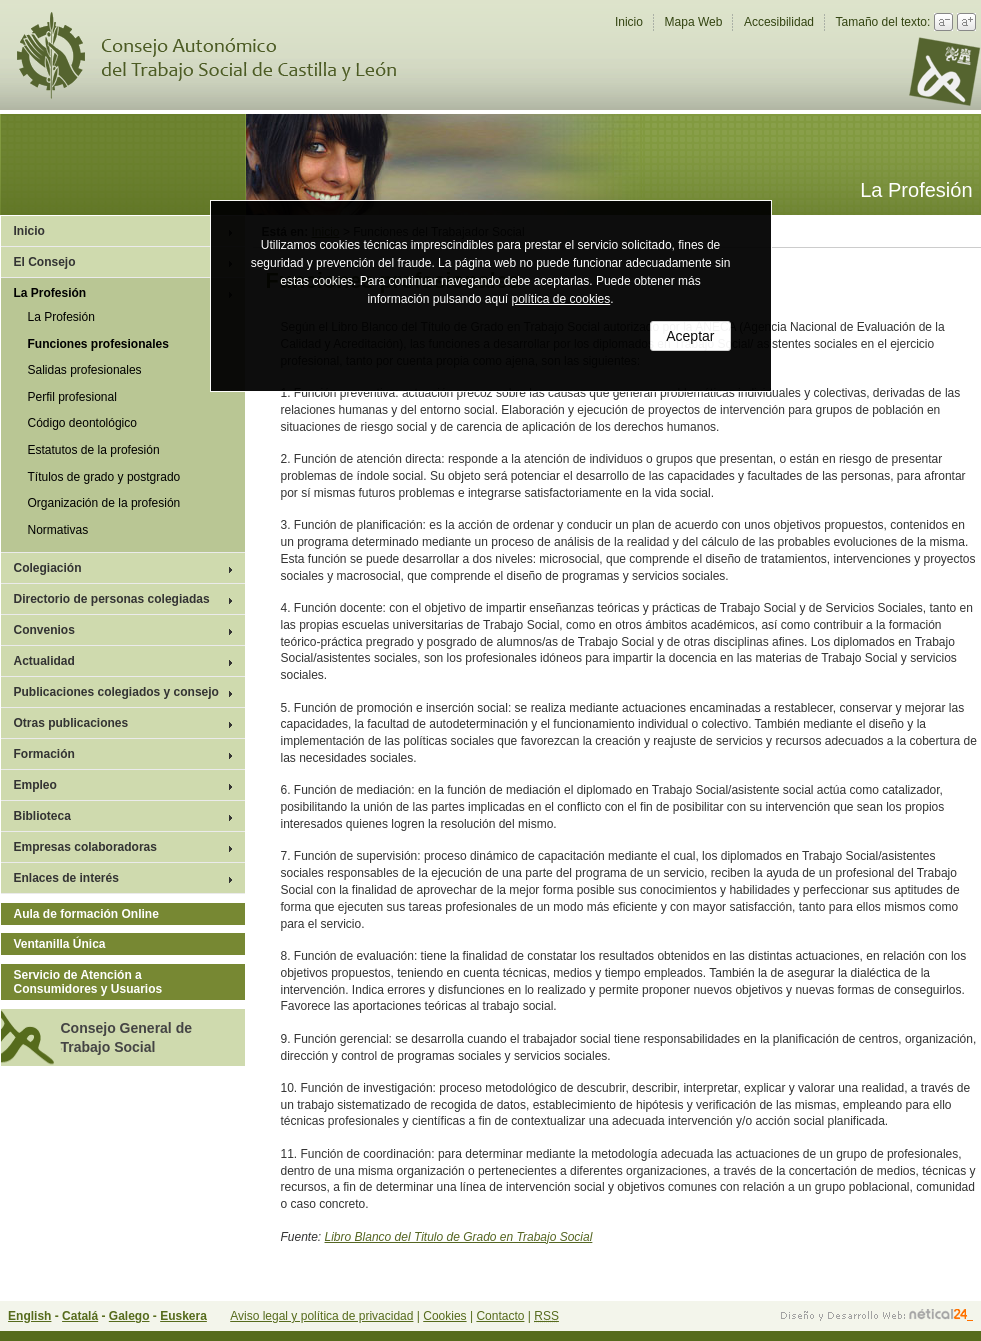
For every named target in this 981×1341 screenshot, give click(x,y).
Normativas (58, 530)
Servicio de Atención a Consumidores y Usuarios (88, 982)
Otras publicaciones (71, 723)
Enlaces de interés (66, 878)
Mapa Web (694, 22)
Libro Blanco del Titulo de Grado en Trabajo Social (459, 1237)
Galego (129, 1316)
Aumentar (966, 22)
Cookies (444, 1316)
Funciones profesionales (98, 344)
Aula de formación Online (86, 914)
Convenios (44, 630)
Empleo (35, 785)
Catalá (80, 1316)
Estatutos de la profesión (94, 450)
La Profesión (50, 293)
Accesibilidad (779, 22)
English (29, 1316)
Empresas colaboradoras (85, 847)
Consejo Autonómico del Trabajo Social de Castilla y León (219, 55)
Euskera (183, 1316)
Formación (44, 754)
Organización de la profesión (104, 503)
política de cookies (561, 299)
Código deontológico (82, 423)
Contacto (500, 1316)
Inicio (629, 22)
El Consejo (45, 262)
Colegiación (48, 568)
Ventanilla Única (60, 944)
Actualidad (44, 661)
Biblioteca (42, 816)
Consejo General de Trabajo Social (126, 1037)
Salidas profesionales (85, 370)
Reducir (943, 22)
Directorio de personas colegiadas (112, 599)
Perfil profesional (72, 397)
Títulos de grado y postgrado (104, 477)
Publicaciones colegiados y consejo (116, 692)
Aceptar (690, 336)
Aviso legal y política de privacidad (321, 1316)
